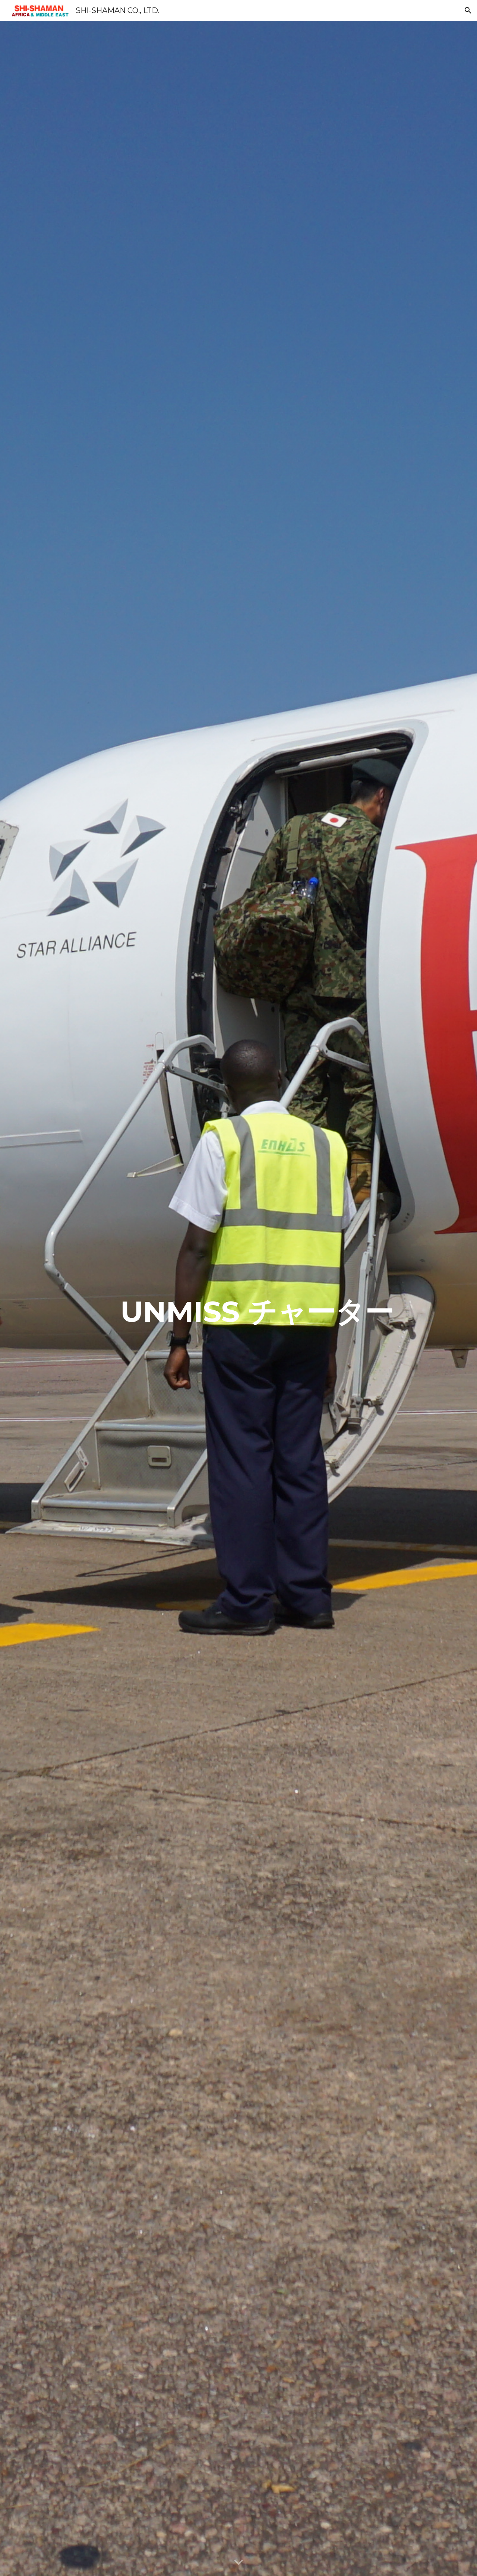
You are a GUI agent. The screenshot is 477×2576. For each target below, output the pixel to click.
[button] (468, 10)
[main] (257, 1298)
